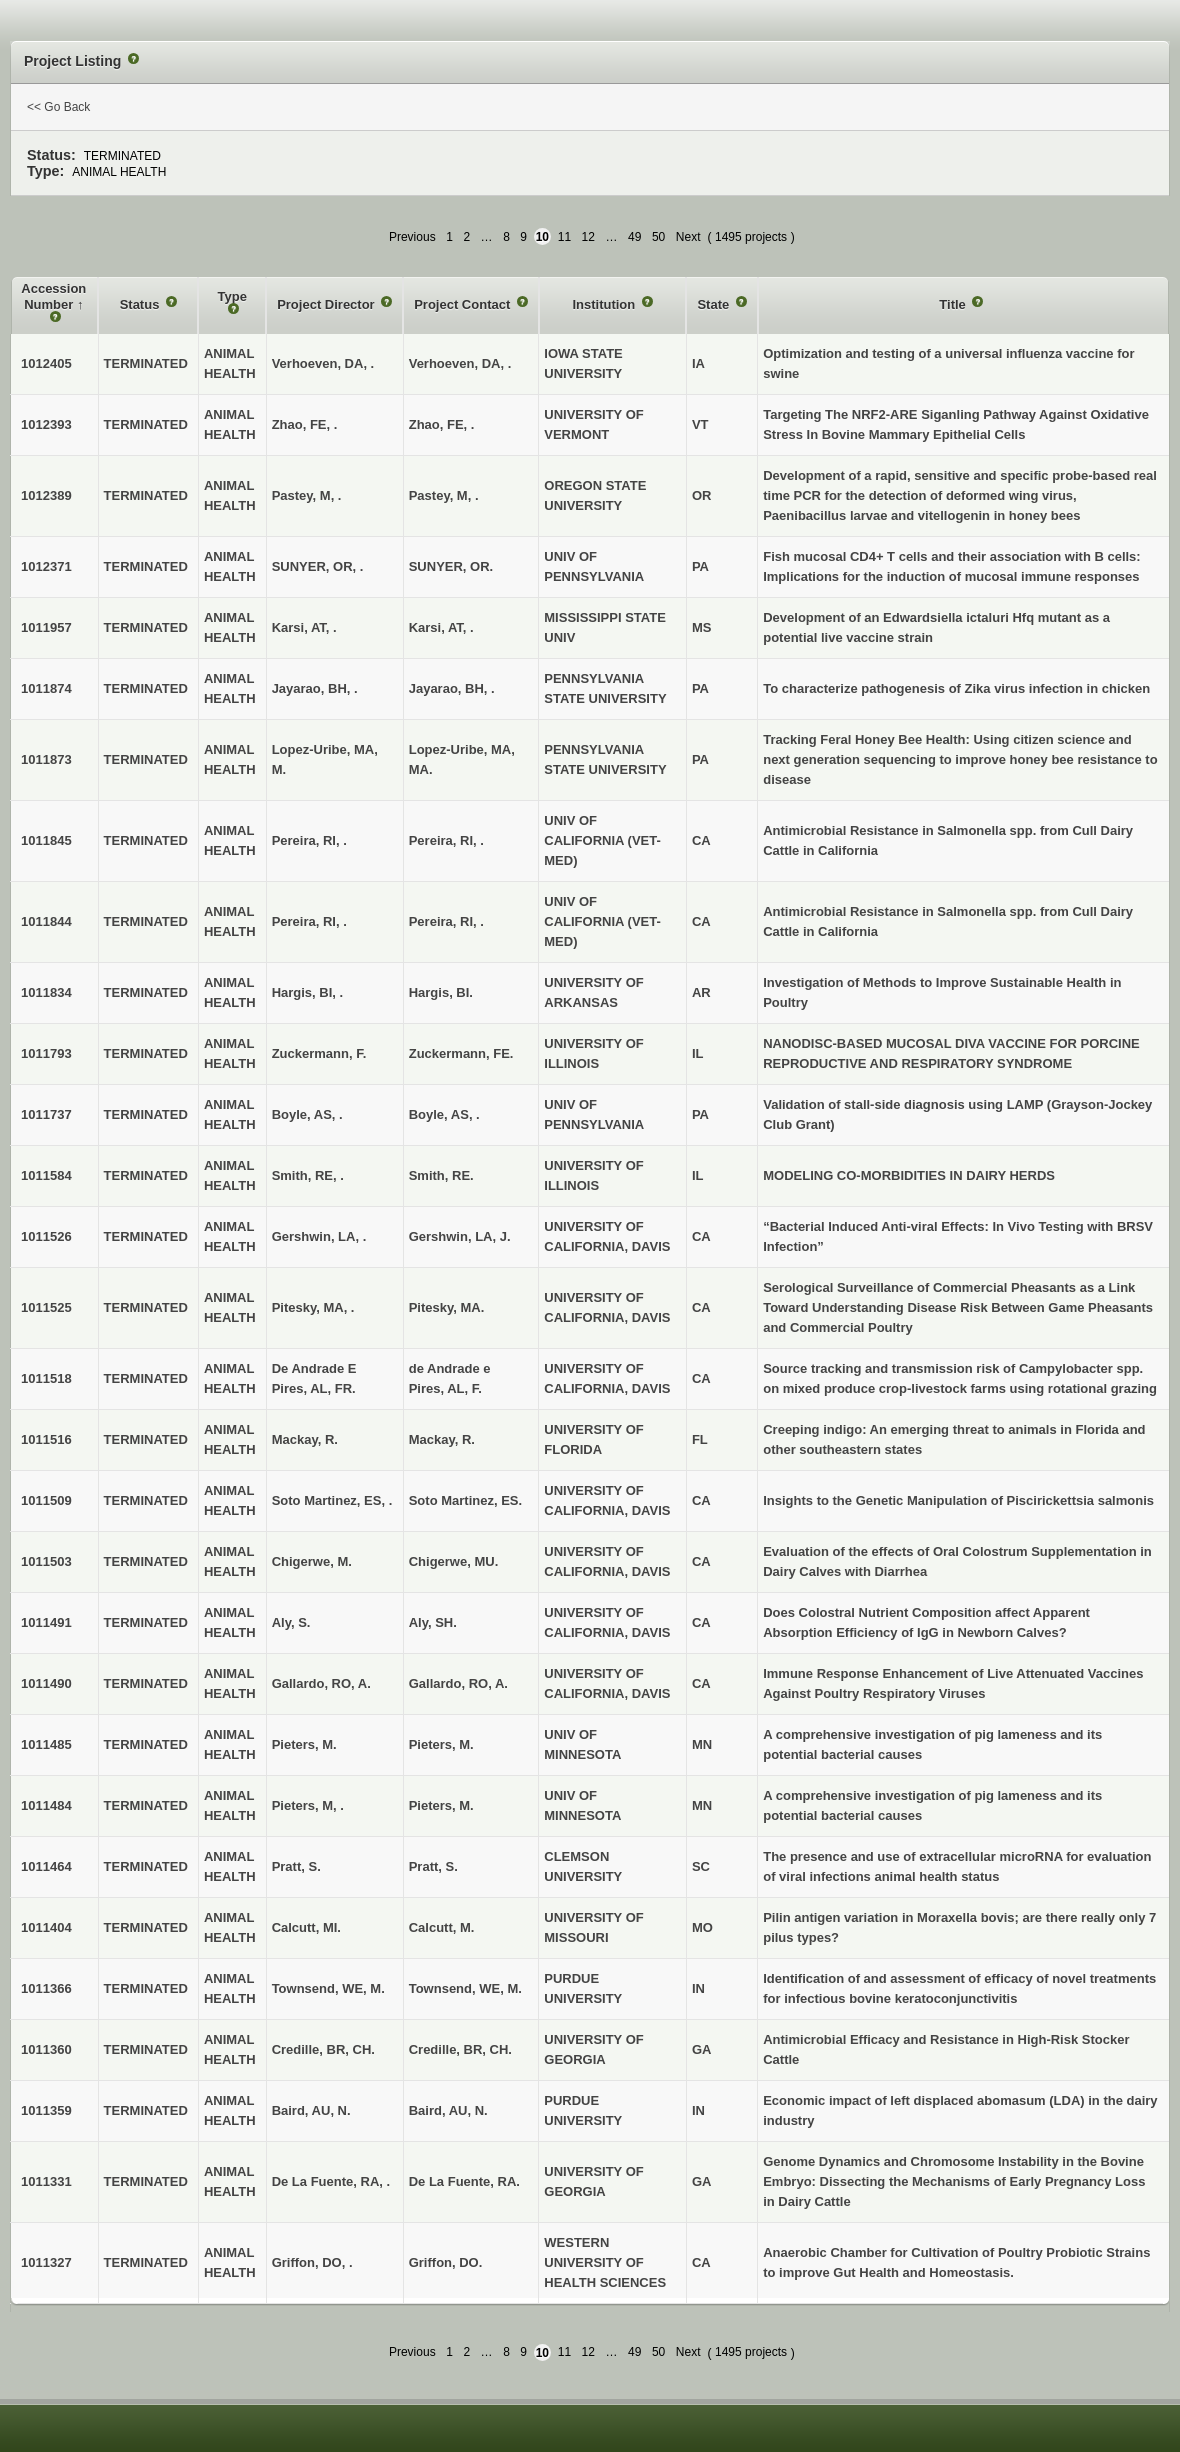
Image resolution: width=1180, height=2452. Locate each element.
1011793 (46, 1053)
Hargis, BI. (441, 992)
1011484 (46, 1805)
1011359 (46, 2110)
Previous (412, 237)
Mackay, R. (442, 1439)
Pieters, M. (441, 1744)
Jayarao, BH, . (452, 688)
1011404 (46, 1927)
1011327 (46, 2262)
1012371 (46, 566)
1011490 (46, 1683)
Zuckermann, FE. (461, 1053)
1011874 (46, 688)
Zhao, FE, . (442, 424)
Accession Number (53, 296)
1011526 (46, 1236)
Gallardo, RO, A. (458, 1683)
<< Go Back (58, 107)
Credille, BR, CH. (460, 2049)
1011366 (46, 1988)
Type (232, 296)
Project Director (327, 304)
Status (141, 304)
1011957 (46, 627)
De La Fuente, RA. (464, 2181)
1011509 (46, 1500)
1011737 (46, 1114)
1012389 (46, 495)
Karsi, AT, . (441, 627)
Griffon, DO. (446, 2262)
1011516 (46, 1439)
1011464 (46, 1866)
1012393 (46, 424)
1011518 (46, 1378)
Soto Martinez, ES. (465, 1500)
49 (634, 237)
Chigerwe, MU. (454, 1561)
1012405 (46, 363)
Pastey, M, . (444, 495)
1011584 (46, 1175)
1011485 (46, 1744)
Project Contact (464, 304)
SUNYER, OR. (451, 566)
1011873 (46, 759)
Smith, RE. (441, 1175)
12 (588, 237)
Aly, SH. (433, 1622)
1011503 (46, 1561)
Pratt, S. (433, 1866)
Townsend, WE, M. (465, 1988)
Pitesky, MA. (447, 1307)
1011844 (46, 921)
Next (688, 237)
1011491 (46, 1622)
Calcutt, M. (442, 1927)
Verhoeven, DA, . (460, 363)
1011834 (46, 992)
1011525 (46, 1307)
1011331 (46, 2181)
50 (658, 237)
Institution (605, 304)
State (714, 304)
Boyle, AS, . (444, 1114)
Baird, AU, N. (448, 2110)
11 (564, 237)
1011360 (46, 2049)
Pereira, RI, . (446, 840)
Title (954, 304)
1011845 (46, 840)
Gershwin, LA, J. (460, 1236)
